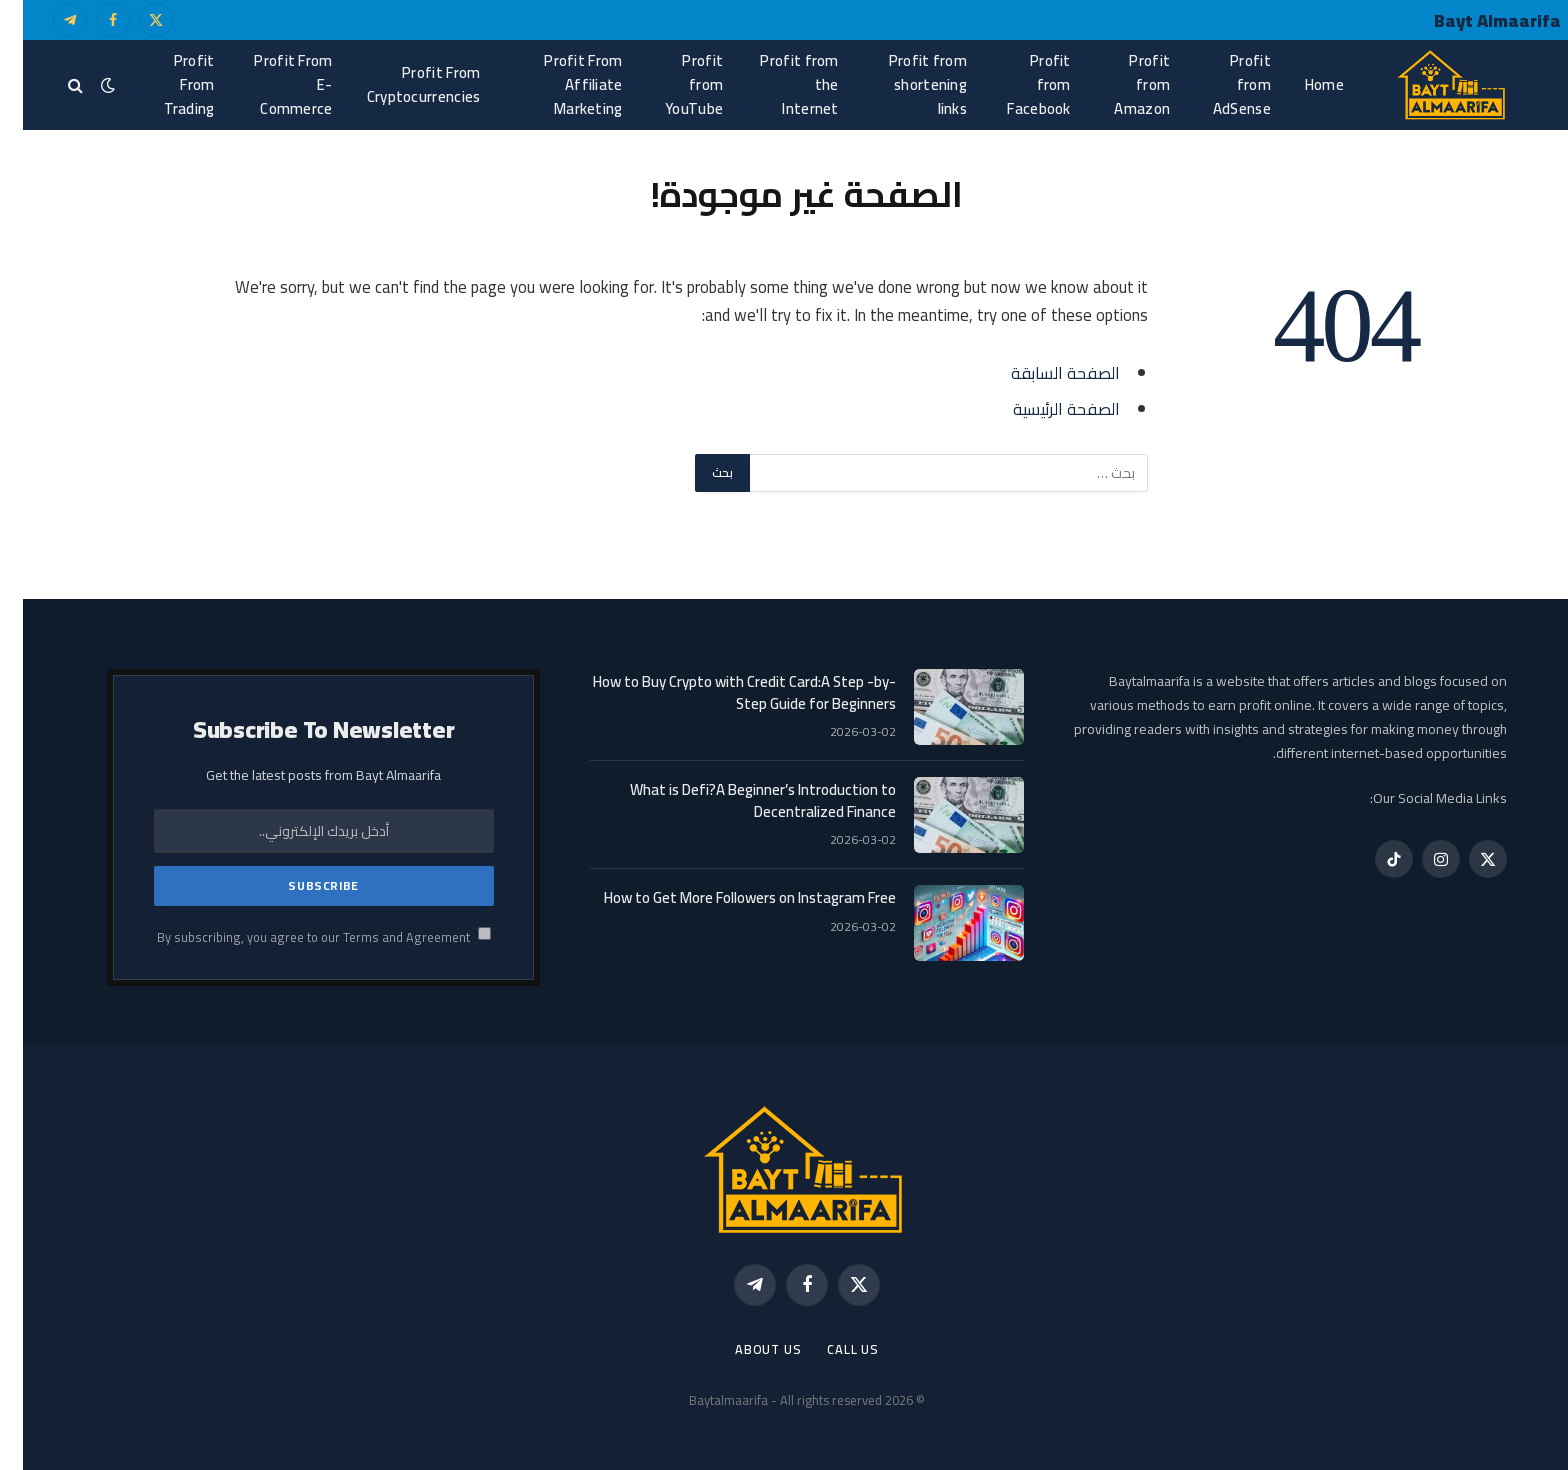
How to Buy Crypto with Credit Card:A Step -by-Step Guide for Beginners (721, 692)
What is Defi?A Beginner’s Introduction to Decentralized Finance (740, 800)
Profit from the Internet (776, 84)
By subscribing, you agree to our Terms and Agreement (301, 937)
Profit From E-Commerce (270, 84)
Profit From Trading (166, 84)
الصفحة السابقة (1042, 372)
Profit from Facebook (1015, 84)
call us (830, 1349)
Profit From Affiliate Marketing (560, 84)
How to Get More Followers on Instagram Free (727, 897)
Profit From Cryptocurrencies (401, 84)
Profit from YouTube (671, 84)
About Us (745, 1349)
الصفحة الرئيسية (1043, 408)
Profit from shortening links (905, 84)
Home (1301, 84)
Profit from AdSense (1219, 84)
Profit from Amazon (1119, 84)
